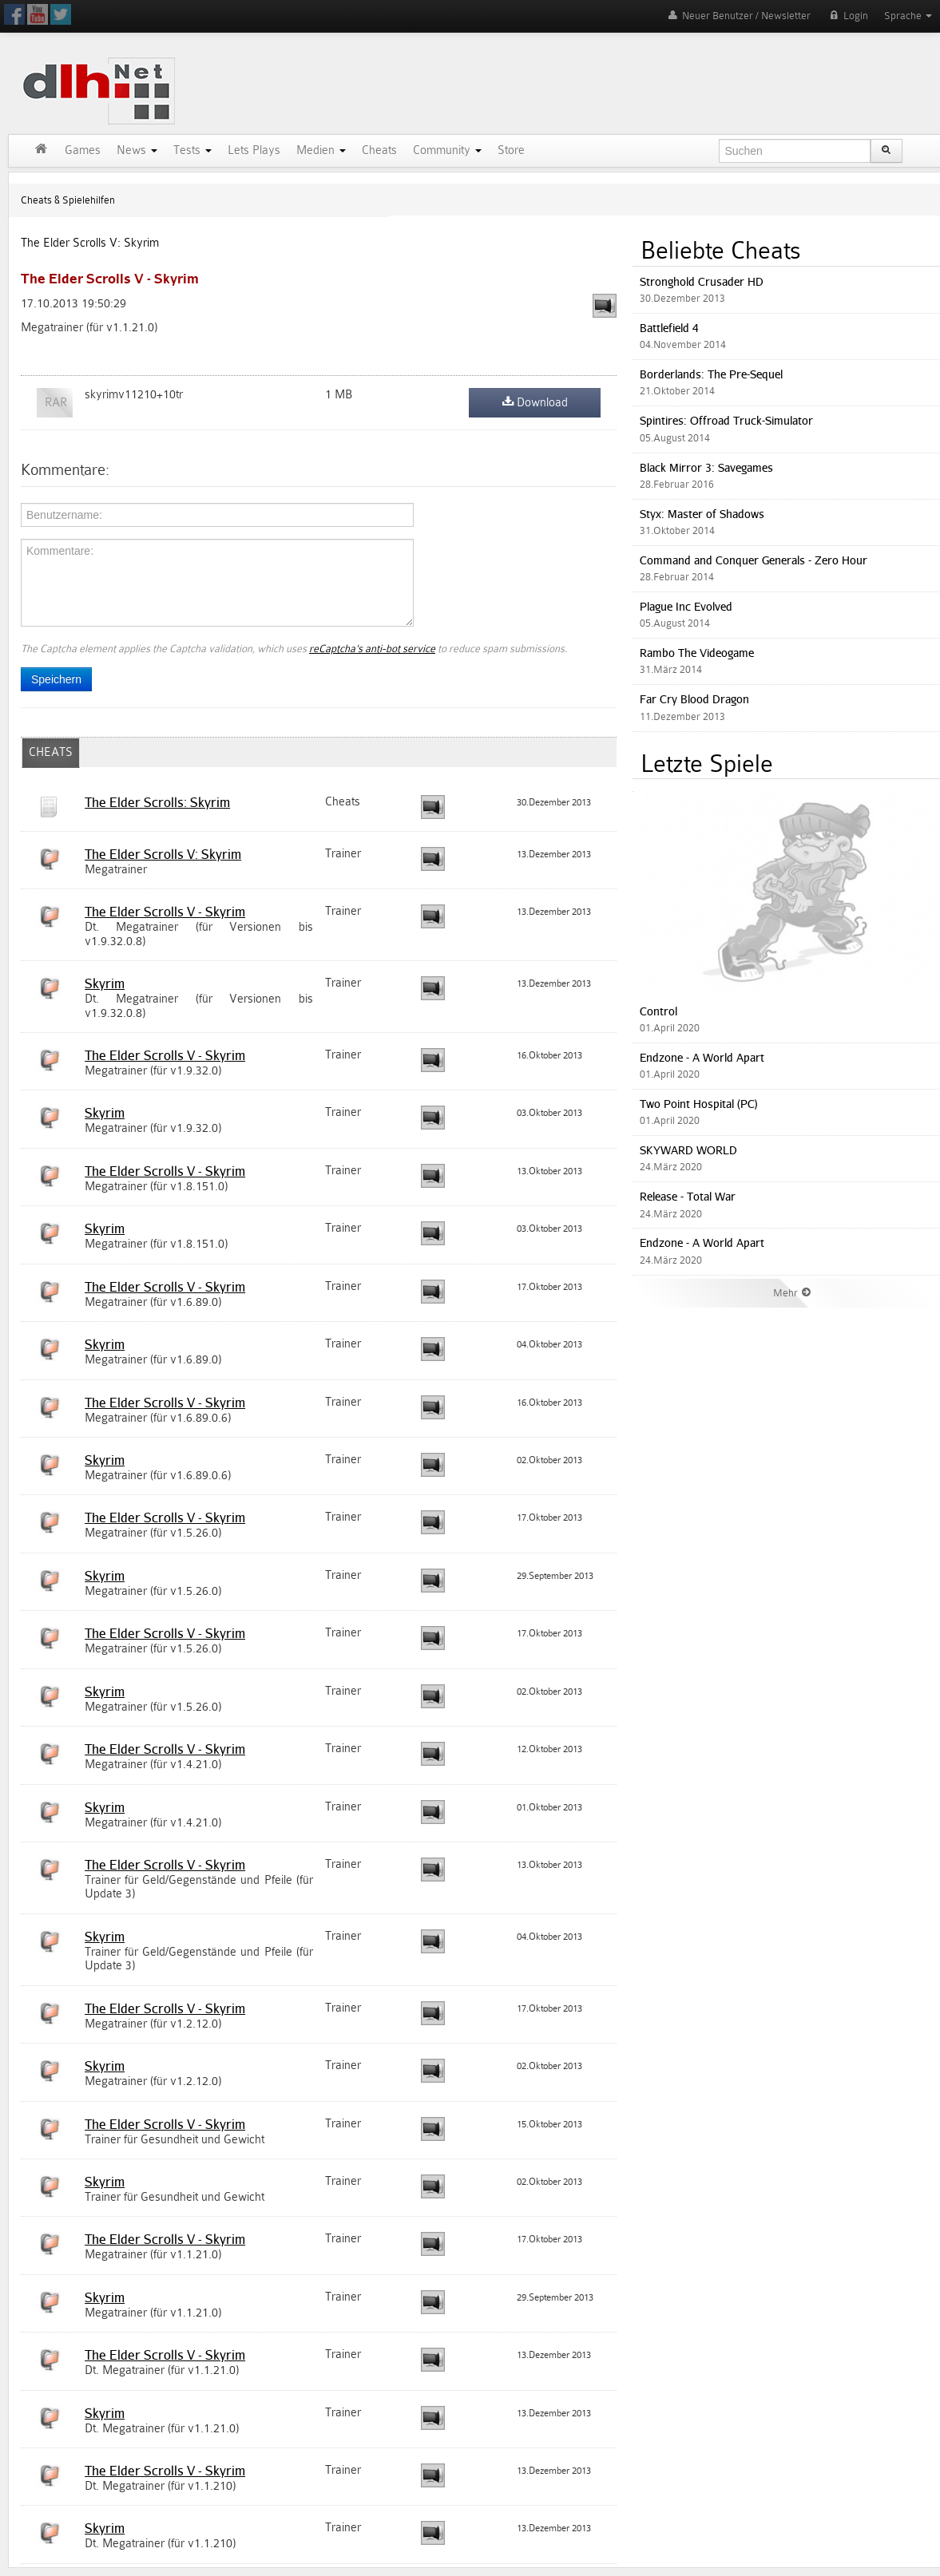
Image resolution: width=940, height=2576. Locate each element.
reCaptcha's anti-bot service (372, 649)
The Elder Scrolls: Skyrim (157, 802)
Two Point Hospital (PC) (699, 1103)
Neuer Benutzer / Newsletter (738, 16)
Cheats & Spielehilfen (68, 200)
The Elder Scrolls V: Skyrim (90, 243)
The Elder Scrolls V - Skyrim (165, 912)
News (137, 150)
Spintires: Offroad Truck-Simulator (726, 420)
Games (83, 150)
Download (535, 403)
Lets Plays (254, 150)
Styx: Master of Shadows (702, 513)
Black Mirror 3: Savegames (706, 467)
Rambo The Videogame (697, 652)
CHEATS (51, 752)
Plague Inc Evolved (686, 606)
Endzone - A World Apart (702, 1057)
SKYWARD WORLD (688, 1150)
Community (447, 150)
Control (658, 1011)
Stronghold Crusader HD (702, 281)
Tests (192, 150)
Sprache (908, 16)
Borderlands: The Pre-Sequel (711, 374)
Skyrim (105, 983)
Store (511, 150)
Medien (321, 150)
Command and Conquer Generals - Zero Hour (753, 560)
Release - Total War (688, 1196)
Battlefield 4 (669, 327)
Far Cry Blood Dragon (694, 699)
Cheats (379, 150)
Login (847, 16)
